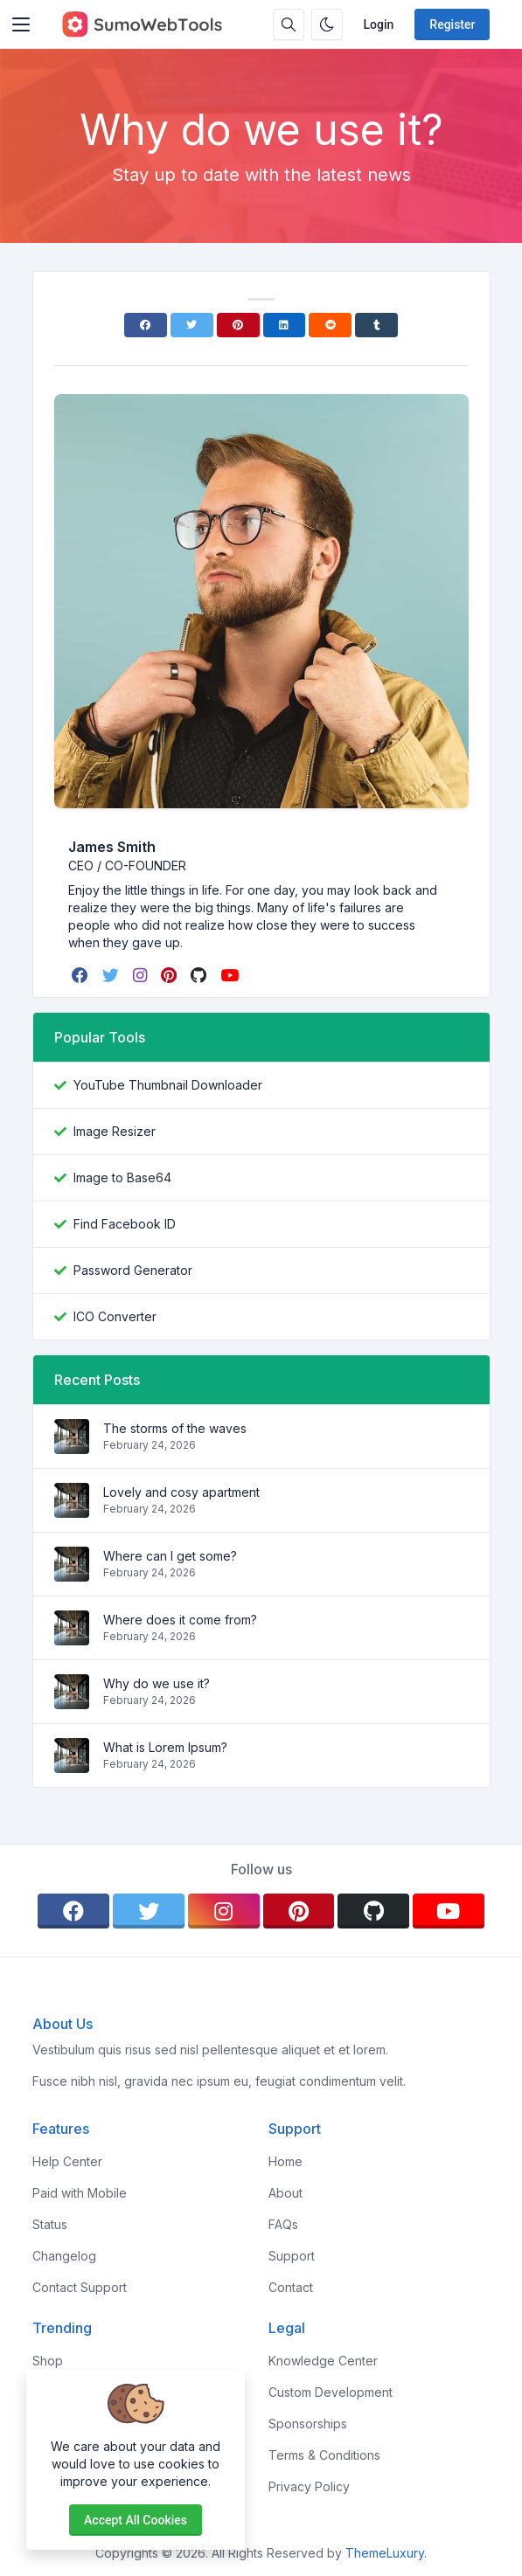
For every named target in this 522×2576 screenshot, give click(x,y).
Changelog (64, 2255)
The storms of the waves (175, 1428)
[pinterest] (170, 975)
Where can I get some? (170, 1555)
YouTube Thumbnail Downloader (167, 1084)
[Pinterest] (238, 325)
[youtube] (231, 975)
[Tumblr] (376, 325)
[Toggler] (21, 24)
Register (452, 24)
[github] (200, 975)
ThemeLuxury (384, 2552)
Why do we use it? (156, 1683)
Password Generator (132, 1270)
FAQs (283, 2224)
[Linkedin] (284, 325)
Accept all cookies (135, 2520)
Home (285, 2161)
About (285, 2192)
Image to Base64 (122, 1177)
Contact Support (79, 2287)
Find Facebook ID (124, 1223)
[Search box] (288, 24)
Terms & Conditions (324, 2455)
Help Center (67, 2161)
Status (49, 2224)
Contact (290, 2287)
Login (379, 24)
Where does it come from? (180, 1619)
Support (291, 2255)
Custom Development (330, 2392)
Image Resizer (114, 1131)
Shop (47, 2360)
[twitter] (112, 975)
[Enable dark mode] (327, 24)
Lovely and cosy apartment (181, 1492)
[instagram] (141, 975)
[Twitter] (192, 325)
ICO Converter (115, 1316)
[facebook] (81, 975)
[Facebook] (145, 325)
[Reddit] (330, 325)
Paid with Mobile (79, 2192)
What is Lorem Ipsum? (165, 1747)
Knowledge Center (323, 2360)
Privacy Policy (309, 2486)
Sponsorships (307, 2423)
